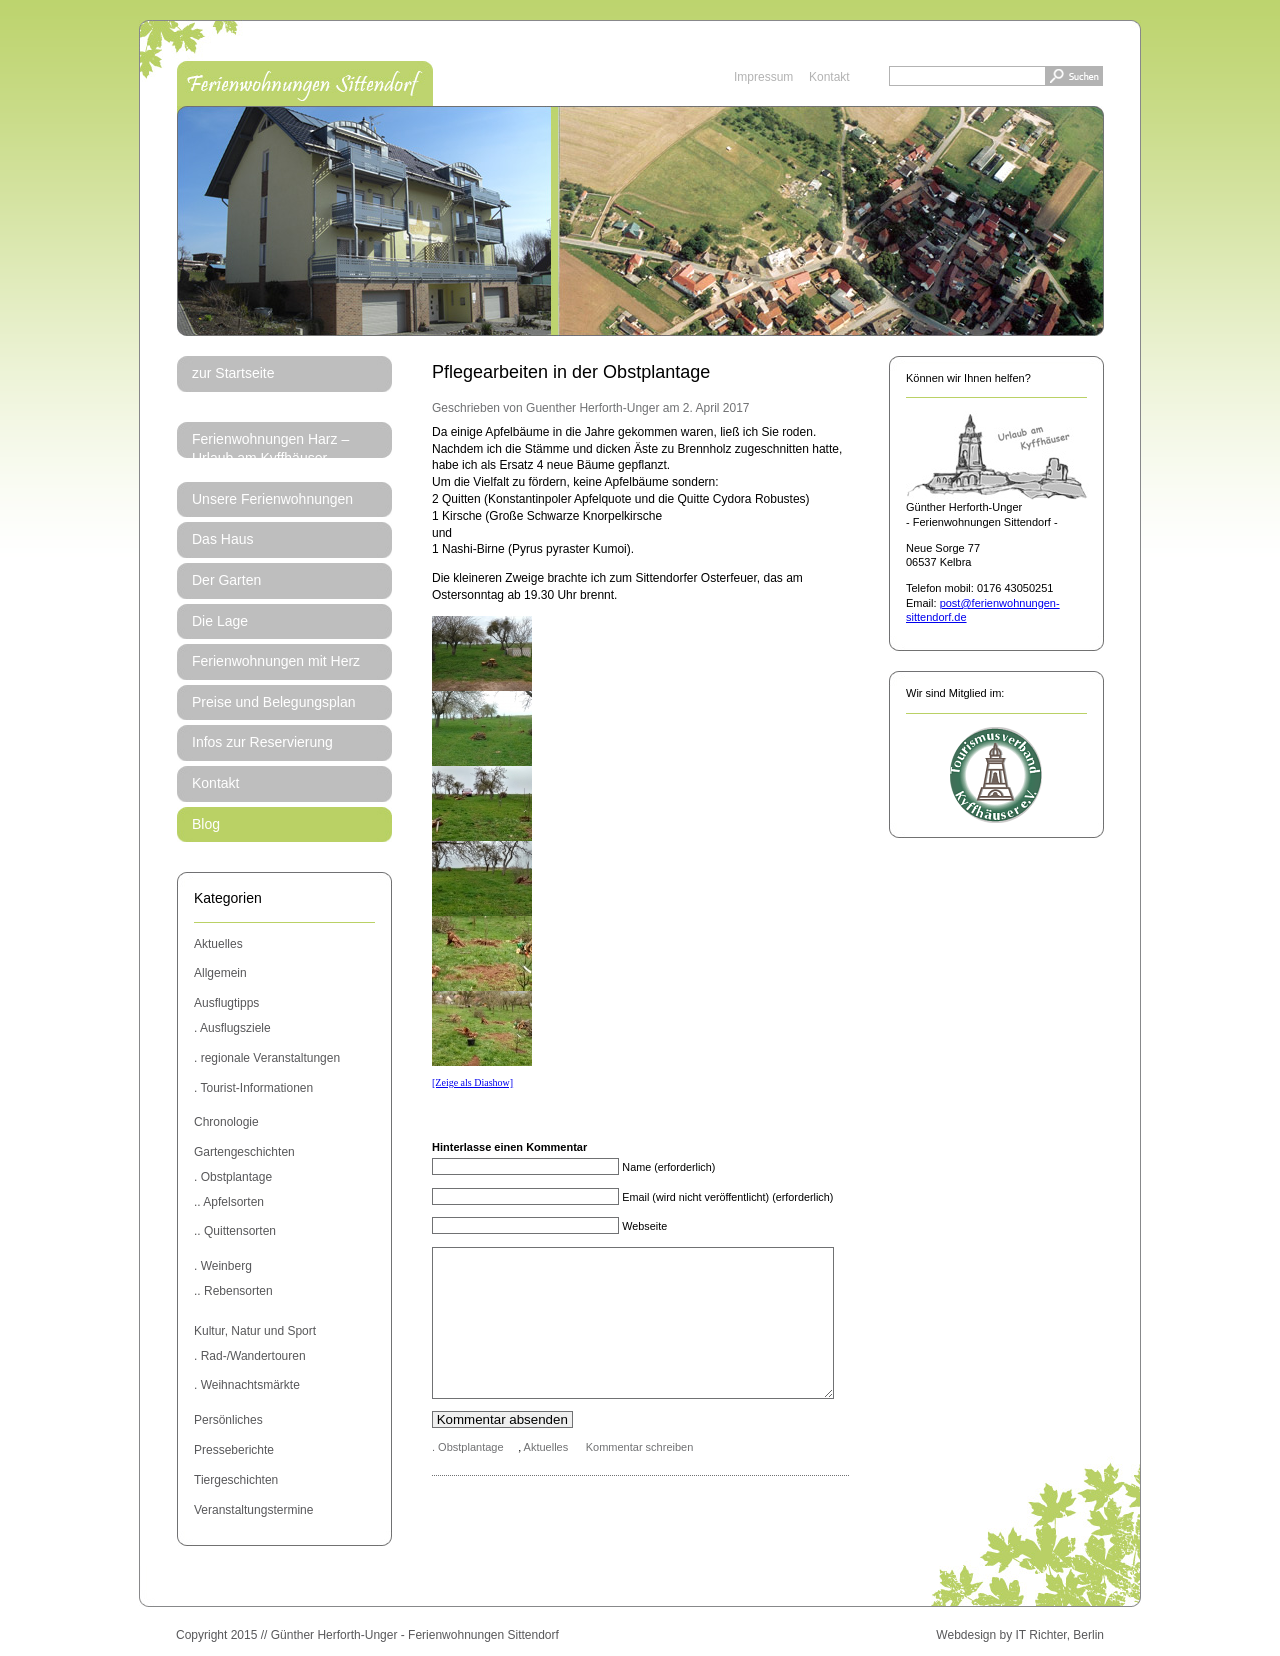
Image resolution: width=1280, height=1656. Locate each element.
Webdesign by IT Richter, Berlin (1020, 1635)
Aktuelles (218, 944)
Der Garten (226, 580)
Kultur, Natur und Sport (255, 1331)
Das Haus (222, 539)
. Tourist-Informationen (253, 1088)
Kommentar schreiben (640, 1477)
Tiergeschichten (236, 1480)
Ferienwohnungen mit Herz (276, 661)
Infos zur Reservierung (262, 742)
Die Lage (220, 621)
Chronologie (226, 1122)
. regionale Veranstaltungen (267, 1058)
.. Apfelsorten (229, 1202)
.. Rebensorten (233, 1291)
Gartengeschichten (244, 1152)
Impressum (763, 77)
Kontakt (829, 77)
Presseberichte (234, 1450)
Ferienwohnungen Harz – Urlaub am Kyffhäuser (270, 449)
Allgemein (220, 973)
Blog (206, 824)
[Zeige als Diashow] (472, 1082)
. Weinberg (223, 1266)
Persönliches (228, 1420)
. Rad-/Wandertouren (250, 1356)
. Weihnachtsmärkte (247, 1385)
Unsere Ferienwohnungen (272, 499)
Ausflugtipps (226, 1003)
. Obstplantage (233, 1177)
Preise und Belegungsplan (273, 702)
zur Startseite (233, 373)
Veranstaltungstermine (253, 1510)
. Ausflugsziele (232, 1028)
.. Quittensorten (235, 1231)
